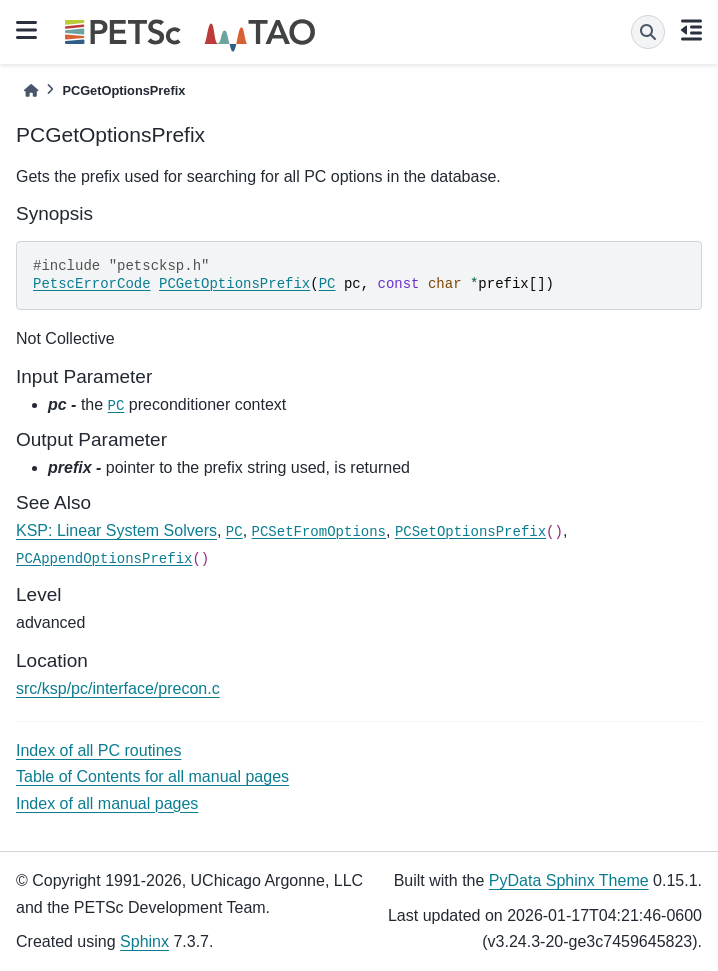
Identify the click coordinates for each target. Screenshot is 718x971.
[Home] (31, 90)
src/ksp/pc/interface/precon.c (118, 688)
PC (327, 284)
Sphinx (144, 941)
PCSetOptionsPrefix (470, 532)
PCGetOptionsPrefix (234, 284)
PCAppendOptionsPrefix (104, 559)
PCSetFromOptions (319, 532)
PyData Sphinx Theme (569, 880)
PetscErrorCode (92, 284)
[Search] (648, 32)
